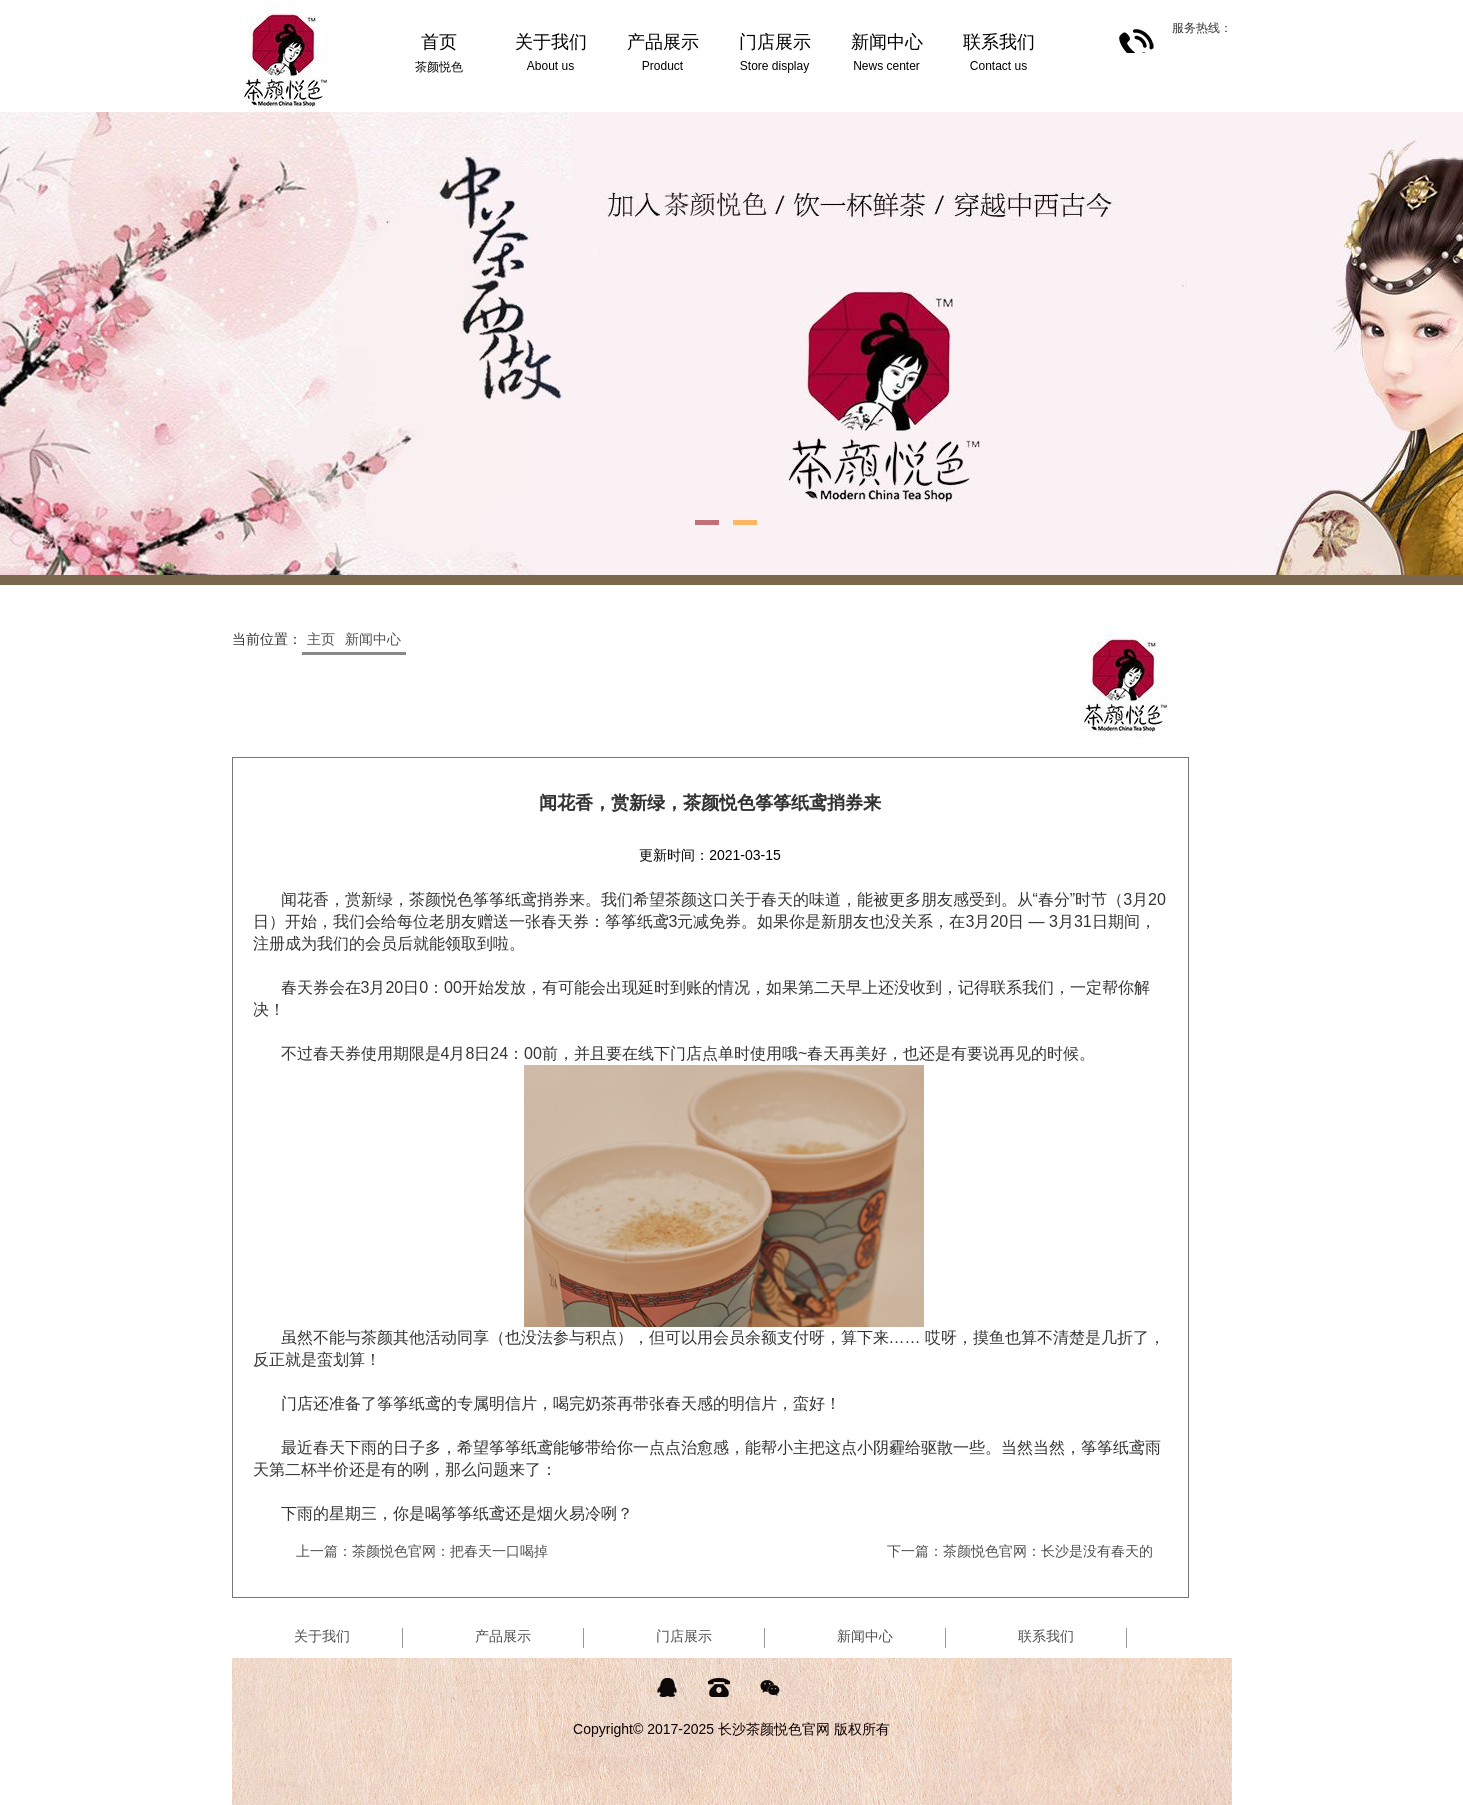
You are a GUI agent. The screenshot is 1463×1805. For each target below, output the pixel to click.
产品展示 (503, 1636)
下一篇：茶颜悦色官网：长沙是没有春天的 (1020, 1551)
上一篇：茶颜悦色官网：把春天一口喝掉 (422, 1551)
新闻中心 (373, 639)
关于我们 (322, 1636)
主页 (321, 639)
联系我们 (1046, 1636)
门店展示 (684, 1636)
